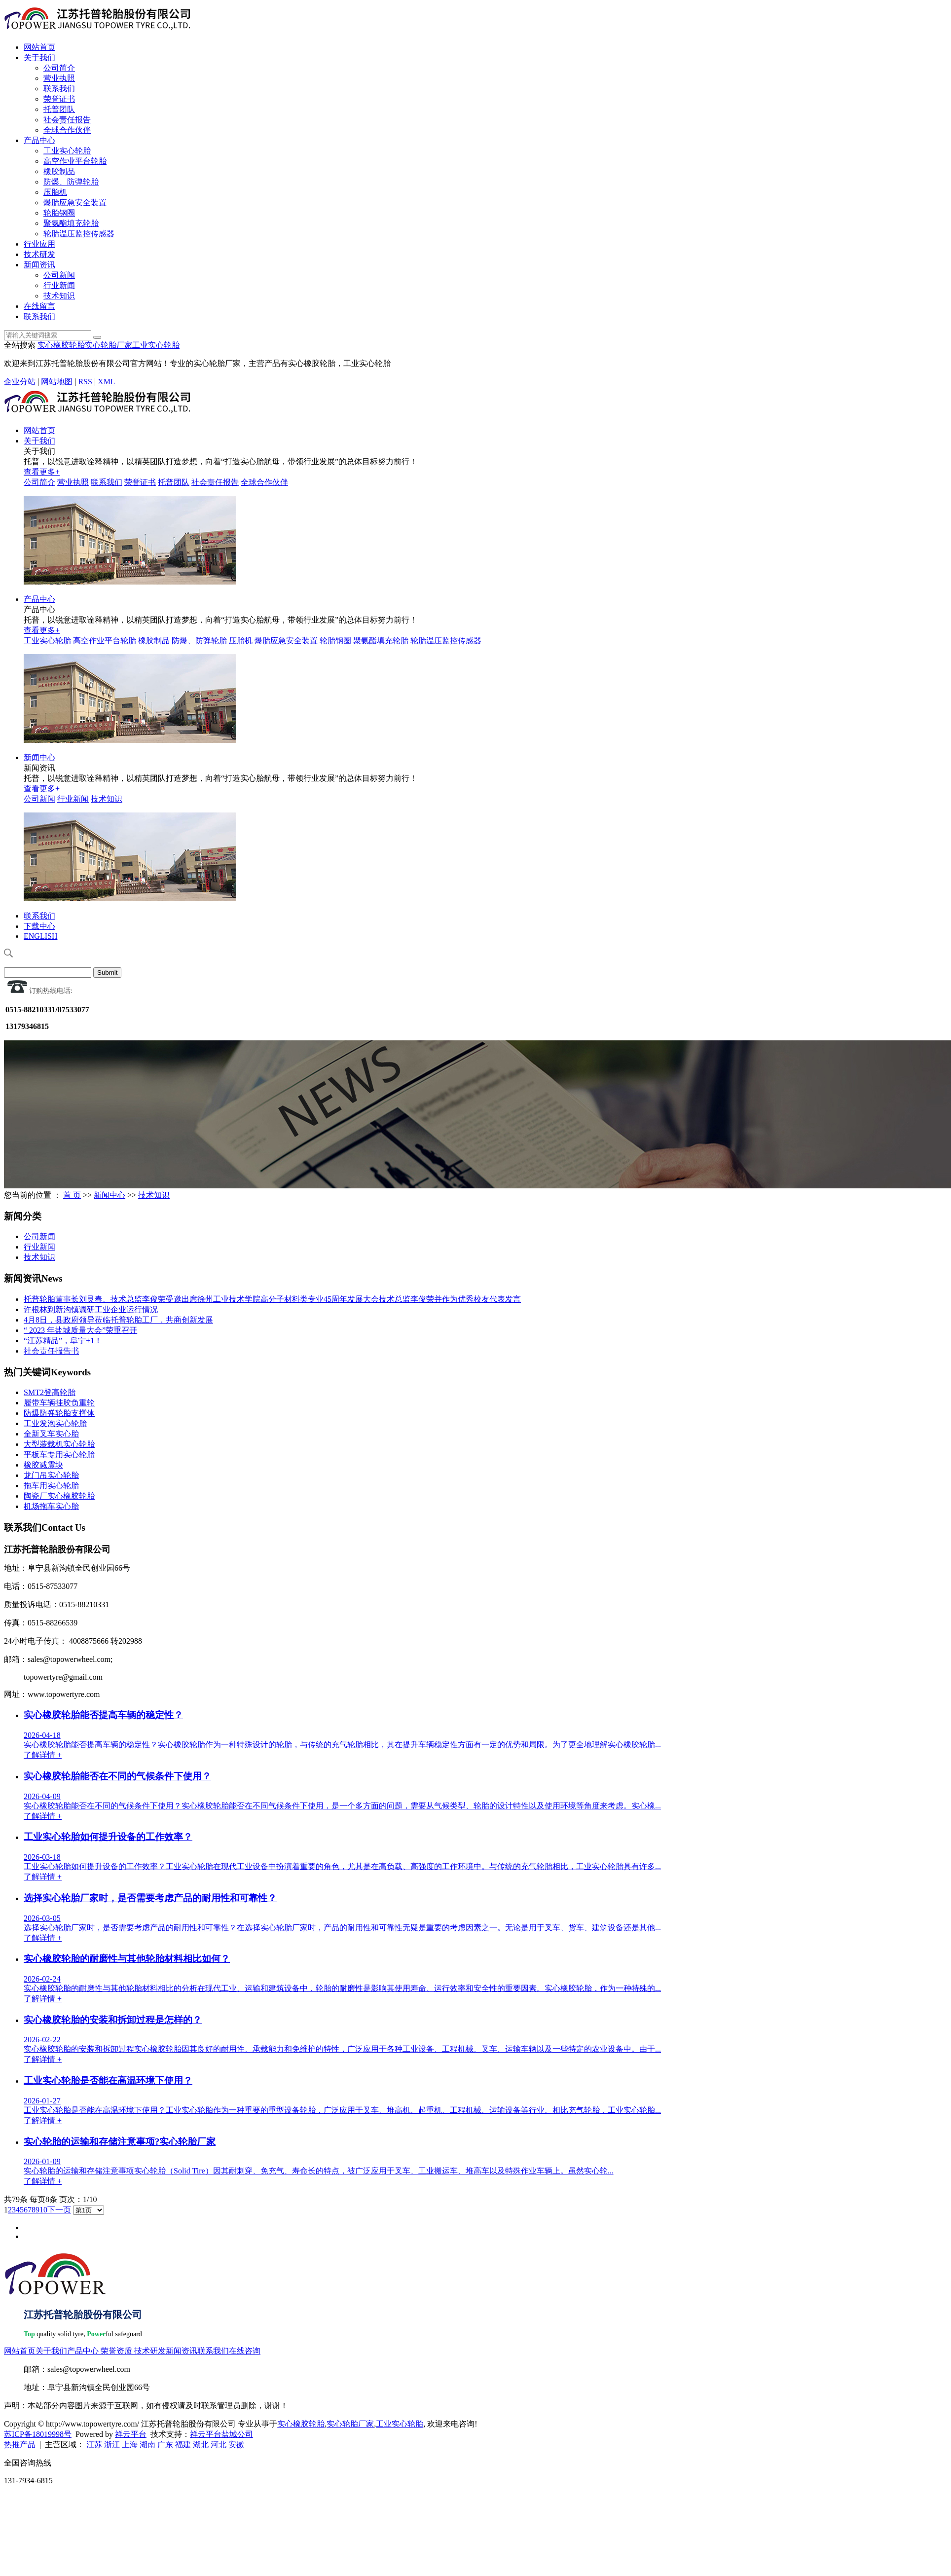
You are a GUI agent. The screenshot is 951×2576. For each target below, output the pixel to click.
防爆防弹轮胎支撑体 (59, 1413)
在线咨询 (244, 2351)
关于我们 (39, 57)
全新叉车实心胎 (51, 1434)
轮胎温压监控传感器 (78, 233)
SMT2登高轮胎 (49, 1392)
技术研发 (39, 254)
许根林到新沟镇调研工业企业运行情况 (91, 1309)
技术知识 (59, 296)
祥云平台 (130, 2434)
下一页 (59, 2210)
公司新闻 (59, 275)
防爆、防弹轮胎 (71, 182)
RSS (85, 381)
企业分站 (20, 381)
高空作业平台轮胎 (75, 161)
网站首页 (39, 47)
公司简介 (59, 68)
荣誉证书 (59, 99)
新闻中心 (39, 757)
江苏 (94, 2444)
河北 (218, 2444)
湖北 (201, 2444)
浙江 (112, 2444)
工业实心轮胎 (67, 151)
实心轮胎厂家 (108, 345)
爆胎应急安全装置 (75, 202)
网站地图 (57, 381)
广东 (165, 2444)
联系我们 (59, 88)
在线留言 (39, 306)
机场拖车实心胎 (51, 1506)
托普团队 (59, 109)
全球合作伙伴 (67, 130)
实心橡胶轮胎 (61, 345)
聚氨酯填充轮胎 (71, 223)
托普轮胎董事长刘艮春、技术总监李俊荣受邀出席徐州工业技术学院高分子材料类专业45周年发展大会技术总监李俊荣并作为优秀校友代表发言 (272, 1299)
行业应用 (39, 244)
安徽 (236, 2444)
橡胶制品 (59, 171)
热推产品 (20, 2444)
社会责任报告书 (51, 1351)
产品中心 (39, 140)
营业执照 (59, 78)
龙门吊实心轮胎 (51, 1475)
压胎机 (55, 192)
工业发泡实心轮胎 (55, 1423)
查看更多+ (42, 472)
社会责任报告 (67, 119)
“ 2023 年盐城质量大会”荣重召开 (80, 1330)
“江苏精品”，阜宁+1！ (63, 1340)
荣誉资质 (116, 2351)
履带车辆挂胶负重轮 (59, 1402)
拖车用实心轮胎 (51, 1485)
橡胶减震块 (43, 1465)
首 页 (72, 1195)
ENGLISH (40, 936)
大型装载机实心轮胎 (59, 1444)
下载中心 (39, 926)
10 (43, 2210)
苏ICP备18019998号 (38, 2434)
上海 (130, 2444)
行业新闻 (59, 285)
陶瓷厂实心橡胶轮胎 (59, 1496)
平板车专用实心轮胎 (59, 1454)
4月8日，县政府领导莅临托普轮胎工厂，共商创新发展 (118, 1320)
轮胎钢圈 (59, 213)
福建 (183, 2444)
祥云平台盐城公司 (221, 2434)
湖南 (147, 2444)
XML (106, 381)
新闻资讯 (39, 264)
